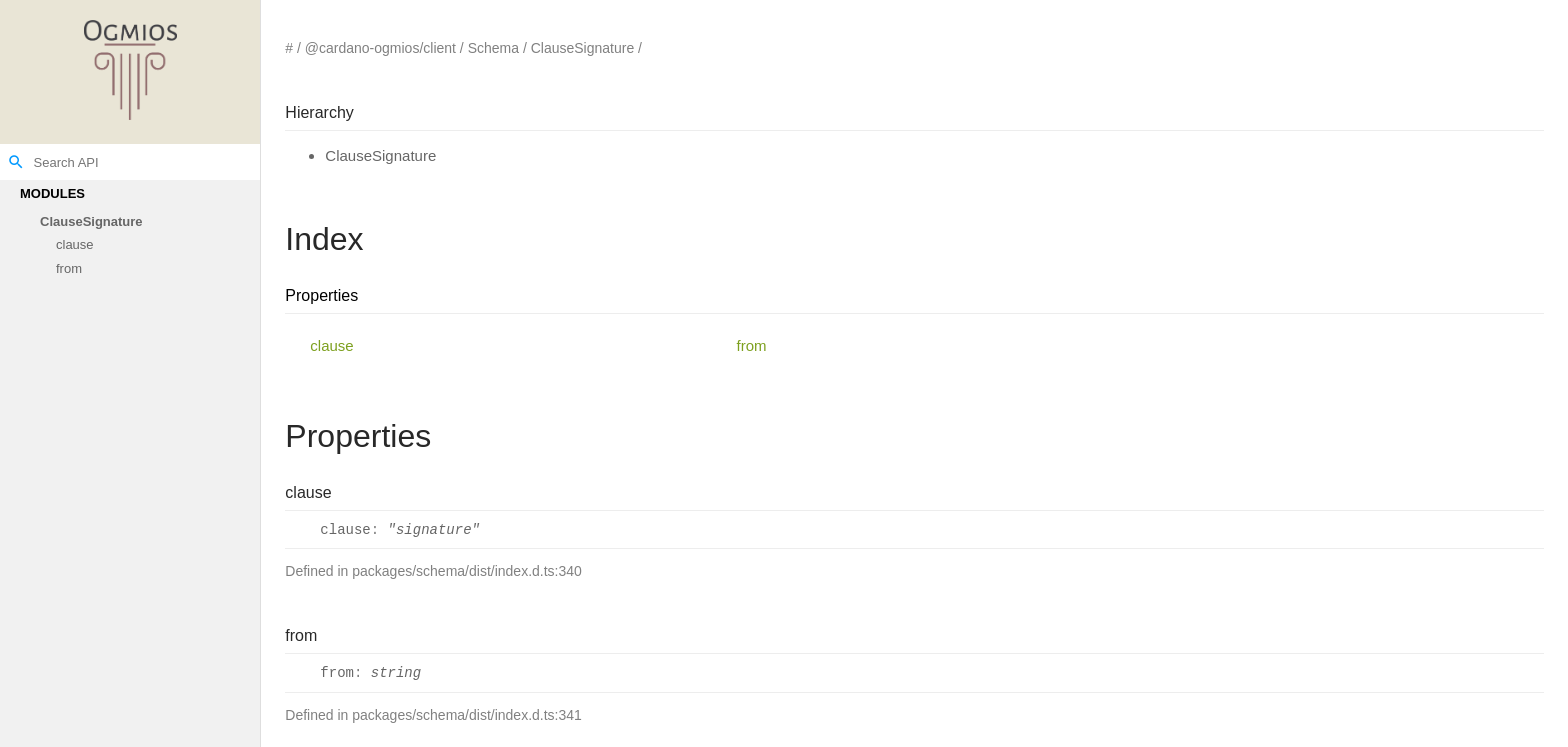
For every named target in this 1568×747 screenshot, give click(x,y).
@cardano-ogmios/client (380, 48)
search (16, 162)
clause (75, 245)
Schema (493, 48)
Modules (52, 193)
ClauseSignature (91, 221)
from (69, 268)
